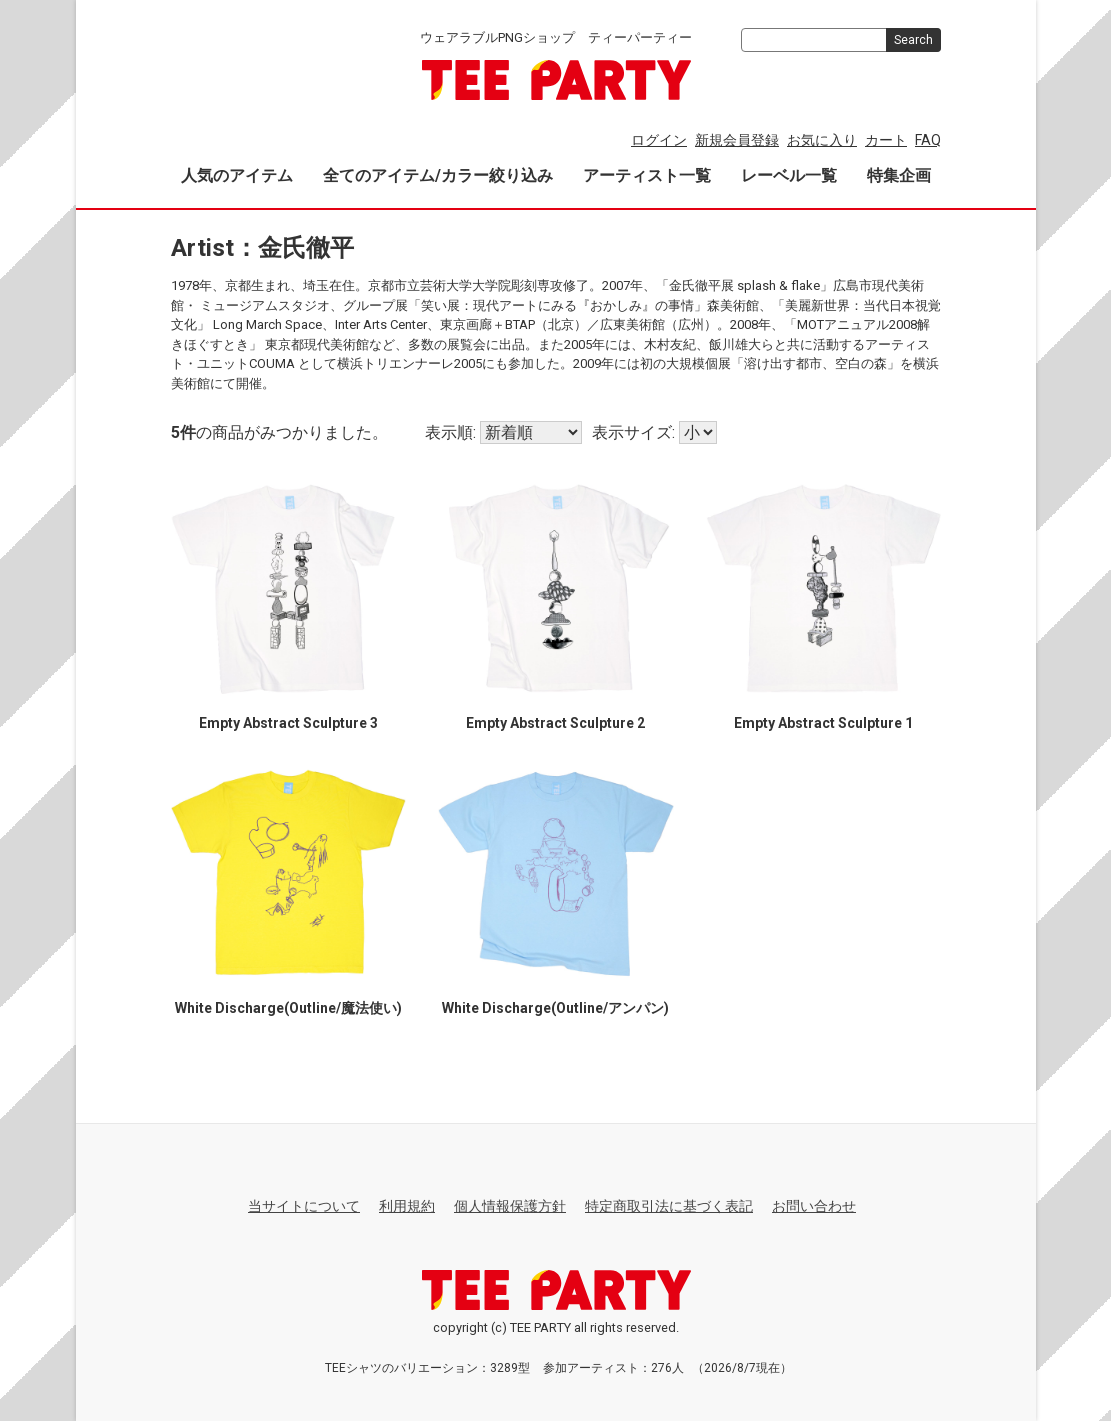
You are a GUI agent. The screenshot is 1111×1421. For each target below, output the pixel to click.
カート (886, 140)
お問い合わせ (814, 1206)
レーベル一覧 (789, 175)
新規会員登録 (737, 140)
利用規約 (407, 1206)
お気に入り (822, 140)
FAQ (928, 140)
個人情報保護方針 (510, 1206)
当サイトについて (304, 1206)
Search (913, 40)
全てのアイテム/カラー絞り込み (438, 175)
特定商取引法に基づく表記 (669, 1206)
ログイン (659, 140)
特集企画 (899, 175)
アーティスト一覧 (647, 175)
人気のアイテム (237, 175)
